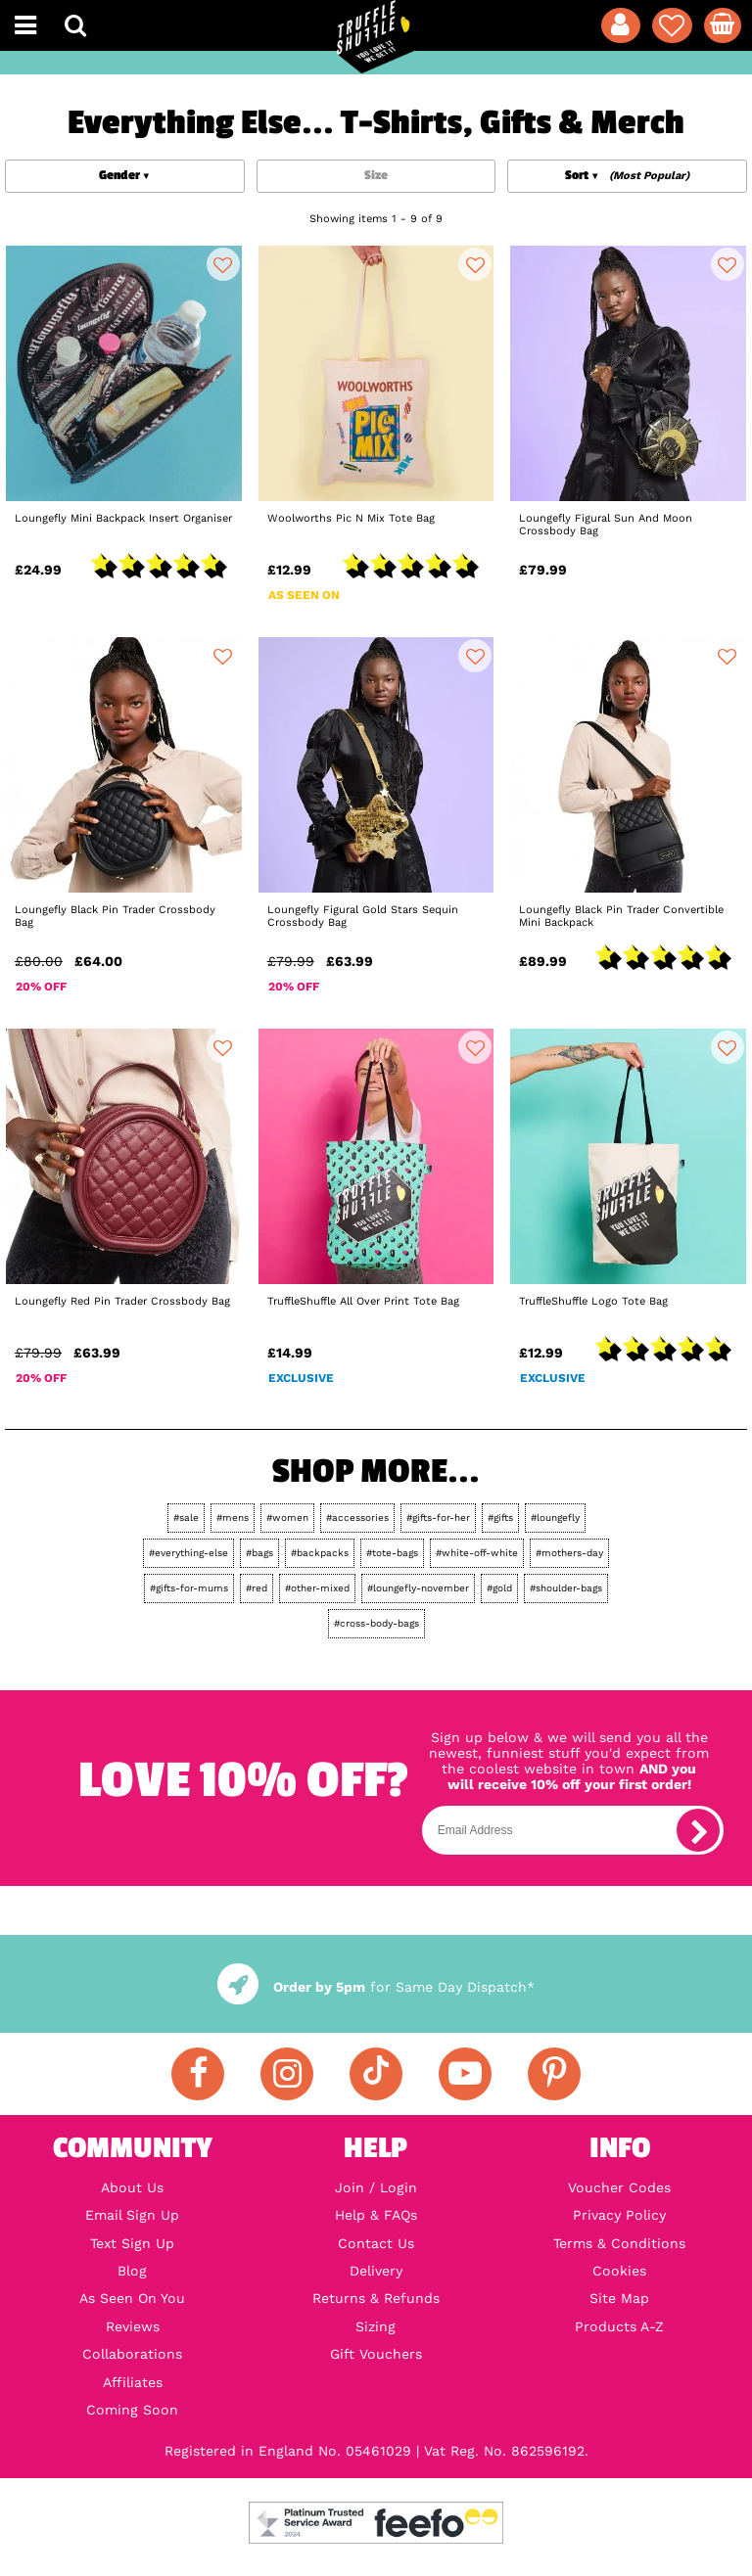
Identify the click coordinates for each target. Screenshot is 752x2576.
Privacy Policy (619, 2215)
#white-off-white (477, 1552)
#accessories (357, 1517)
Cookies (619, 2270)
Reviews (133, 2326)
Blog (132, 2270)
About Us (132, 2187)
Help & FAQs (376, 2215)
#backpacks (320, 1552)
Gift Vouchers (376, 2354)
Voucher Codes (619, 2187)
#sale (186, 1517)
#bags (259, 1552)
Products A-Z (619, 2326)
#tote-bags (392, 1552)
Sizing (375, 2326)
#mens (232, 1517)
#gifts (500, 1517)
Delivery (376, 2270)
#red (256, 1588)
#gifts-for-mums (189, 1588)
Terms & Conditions (619, 2243)
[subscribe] (698, 1830)
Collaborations (132, 2354)
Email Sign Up (132, 2215)
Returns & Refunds (376, 2298)
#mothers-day (569, 1552)
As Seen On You (132, 2298)
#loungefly (555, 1517)
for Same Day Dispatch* (375, 1987)
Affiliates (133, 2382)
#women (287, 1517)
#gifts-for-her (438, 1517)
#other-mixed (317, 1588)
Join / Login (376, 2187)
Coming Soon (132, 2409)
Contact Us (376, 2243)
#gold (499, 1588)
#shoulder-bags (566, 1588)
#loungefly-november (418, 1588)
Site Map (619, 2298)
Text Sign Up (132, 2243)
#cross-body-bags (376, 1623)
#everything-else (188, 1552)
